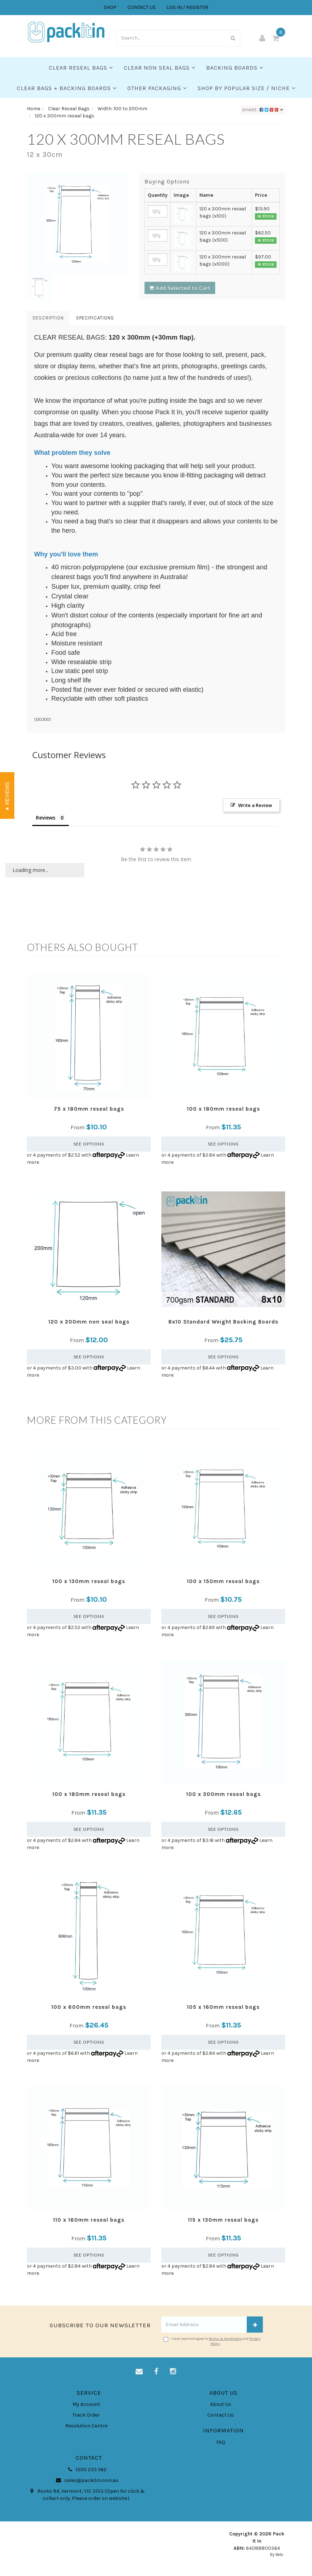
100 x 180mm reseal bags (223, 1109)
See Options (89, 1144)
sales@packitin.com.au (86, 2480)
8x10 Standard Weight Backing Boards (223, 1322)
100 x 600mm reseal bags (88, 2007)
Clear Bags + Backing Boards (67, 88)
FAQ (220, 2442)
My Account (86, 2404)
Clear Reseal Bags (81, 67)
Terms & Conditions (225, 2339)
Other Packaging (157, 88)
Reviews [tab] (45, 817)
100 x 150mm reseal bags (223, 1581)
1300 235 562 (86, 2469)
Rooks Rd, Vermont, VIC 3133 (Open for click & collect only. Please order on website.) (86, 2494)
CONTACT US (141, 7)
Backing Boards (234, 67)
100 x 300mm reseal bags (223, 1794)
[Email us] (139, 2372)
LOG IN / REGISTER (187, 7)
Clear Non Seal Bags (159, 67)
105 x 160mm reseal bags (223, 2007)
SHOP (110, 7)
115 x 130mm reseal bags (223, 2220)
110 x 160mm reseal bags (88, 2220)
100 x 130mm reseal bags (88, 1581)
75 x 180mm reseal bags (89, 1109)
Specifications (95, 318)
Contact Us (220, 2415)
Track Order (86, 2415)
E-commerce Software (250, 2554)
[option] (77, 224)
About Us (220, 2404)
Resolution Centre (86, 2426)
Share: (262, 109)
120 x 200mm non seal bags (88, 1322)
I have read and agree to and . (212, 2341)
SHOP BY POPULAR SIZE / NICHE (247, 88)
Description (48, 318)
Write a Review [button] (255, 805)
